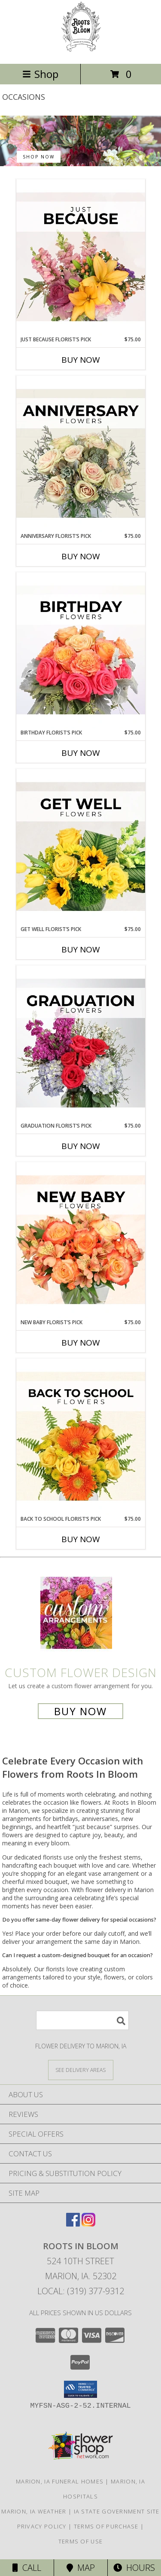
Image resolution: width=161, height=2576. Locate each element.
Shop (40, 74)
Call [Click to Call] (26, 2567)
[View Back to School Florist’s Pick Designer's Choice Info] (80, 1437)
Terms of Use (80, 2541)
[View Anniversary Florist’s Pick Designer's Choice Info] (80, 454)
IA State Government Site (117, 2511)
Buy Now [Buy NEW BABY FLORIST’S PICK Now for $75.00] (80, 1342)
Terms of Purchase (106, 2526)
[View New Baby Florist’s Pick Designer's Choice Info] (80, 1240)
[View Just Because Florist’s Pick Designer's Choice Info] (80, 257)
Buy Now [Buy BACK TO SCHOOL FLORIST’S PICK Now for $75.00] (80, 1539)
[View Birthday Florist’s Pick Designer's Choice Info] (80, 650)
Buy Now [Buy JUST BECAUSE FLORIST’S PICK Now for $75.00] (80, 359)
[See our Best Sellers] (80, 141)
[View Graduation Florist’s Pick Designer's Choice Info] (80, 1044)
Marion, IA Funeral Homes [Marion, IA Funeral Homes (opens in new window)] (59, 2481)
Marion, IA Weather (33, 2511)
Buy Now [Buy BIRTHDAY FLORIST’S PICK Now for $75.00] (80, 752)
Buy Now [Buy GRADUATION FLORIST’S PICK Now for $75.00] (80, 1146)
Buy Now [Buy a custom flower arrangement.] (80, 1711)
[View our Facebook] (73, 2224)
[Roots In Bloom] (80, 51)
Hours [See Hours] (134, 2567)
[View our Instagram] (88, 2224)
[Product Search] (82, 2020)
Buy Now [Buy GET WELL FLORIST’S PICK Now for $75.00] (80, 949)
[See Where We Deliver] (80, 2070)
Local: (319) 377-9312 (80, 2291)
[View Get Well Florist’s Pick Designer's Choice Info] (80, 847)
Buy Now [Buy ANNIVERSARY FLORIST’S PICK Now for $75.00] (80, 556)
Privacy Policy (42, 2526)
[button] (80, 2389)
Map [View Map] (81, 2567)
